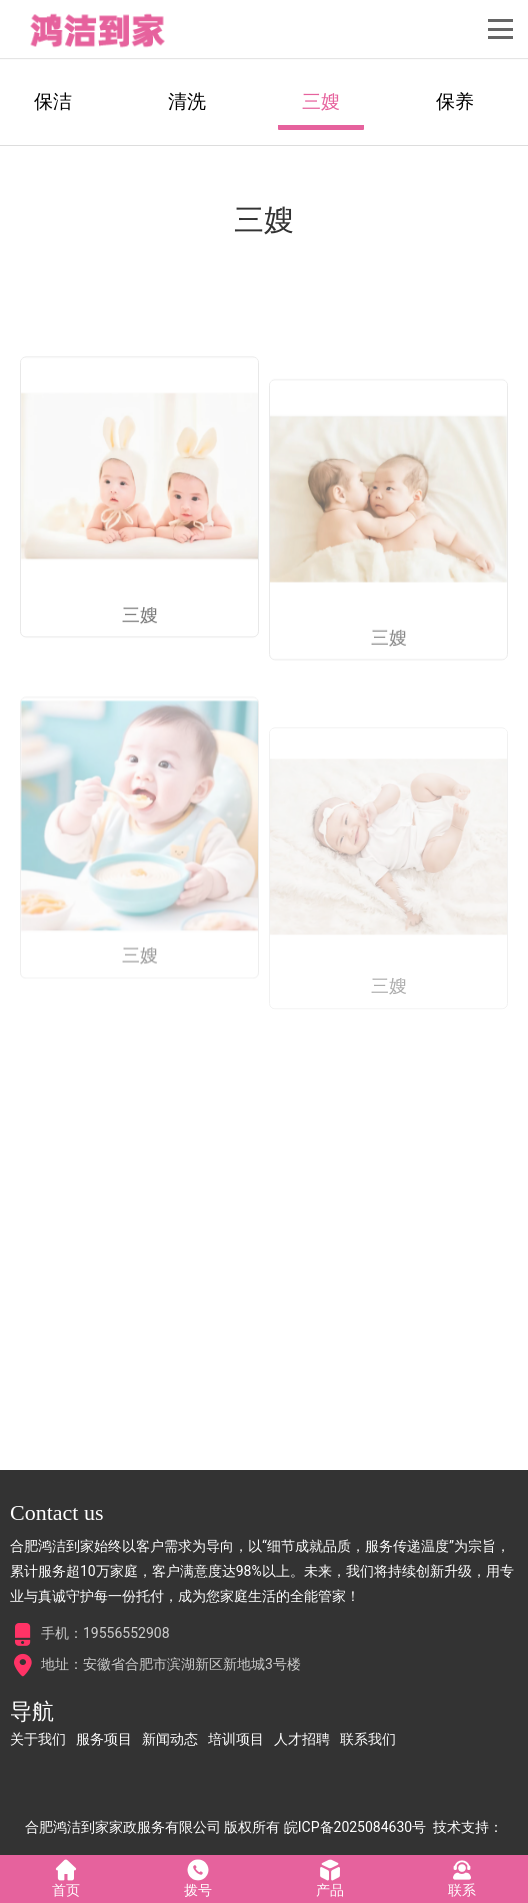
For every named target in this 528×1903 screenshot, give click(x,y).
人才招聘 (302, 1739)
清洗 (187, 101)
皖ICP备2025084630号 (355, 1827)
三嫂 (321, 101)
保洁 (53, 101)
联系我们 (368, 1739)
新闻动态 (170, 1739)
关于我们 (38, 1739)
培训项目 (236, 1739)
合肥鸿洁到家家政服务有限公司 (123, 1827)
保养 (455, 101)
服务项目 (104, 1739)
